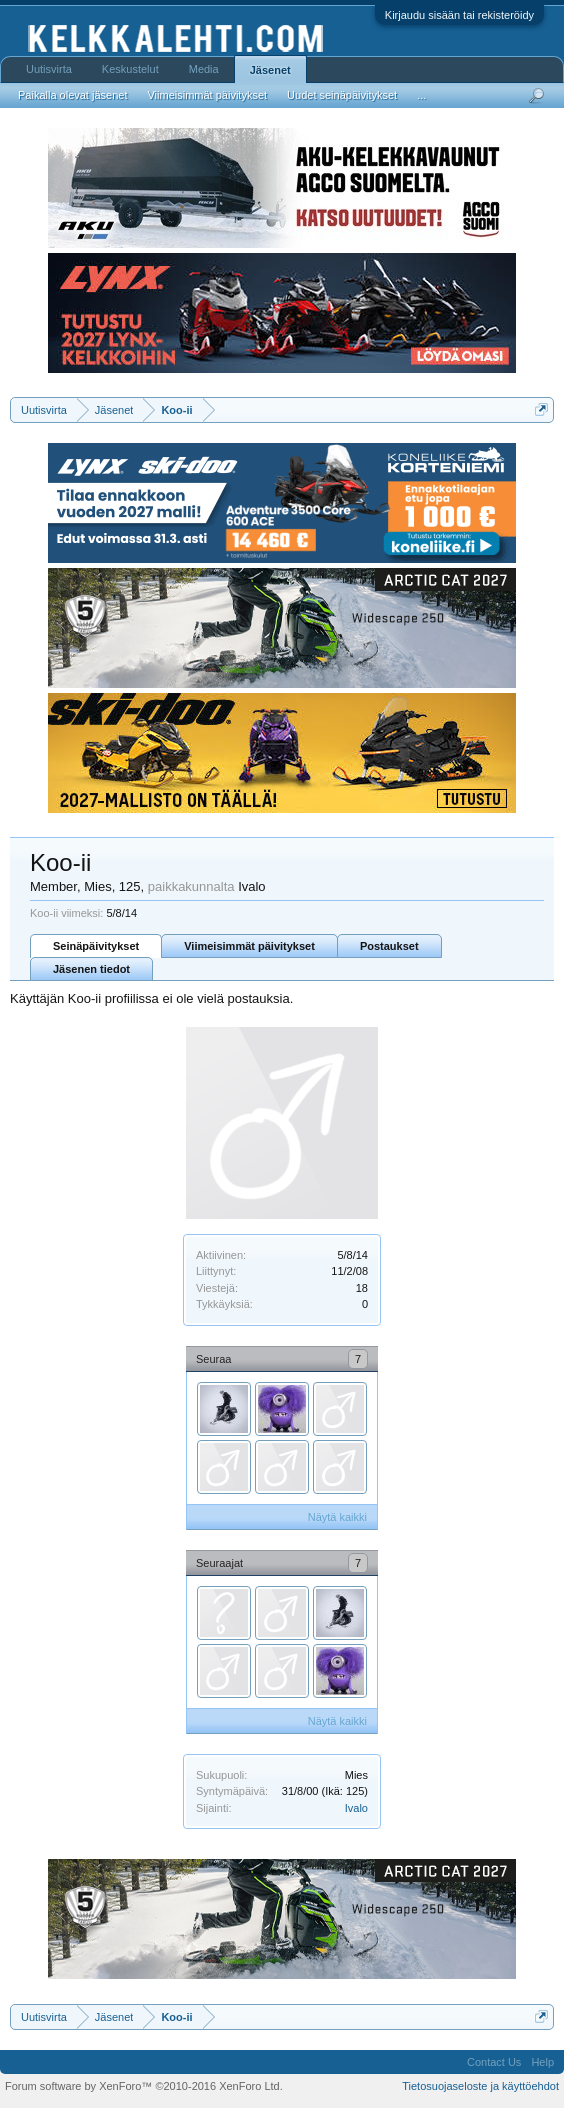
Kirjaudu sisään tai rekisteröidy (459, 15)
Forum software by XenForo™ (144, 2086)
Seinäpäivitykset (96, 946)
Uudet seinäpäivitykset (342, 95)
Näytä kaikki (337, 1517)
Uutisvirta (49, 69)
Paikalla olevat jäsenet (72, 95)
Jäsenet (270, 70)
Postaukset (389, 946)
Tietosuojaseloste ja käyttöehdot (480, 2086)
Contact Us (494, 2062)
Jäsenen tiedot (91, 969)
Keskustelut (130, 69)
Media (204, 69)
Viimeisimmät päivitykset (249, 946)
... (421, 95)
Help (542, 2062)
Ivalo (356, 1808)
